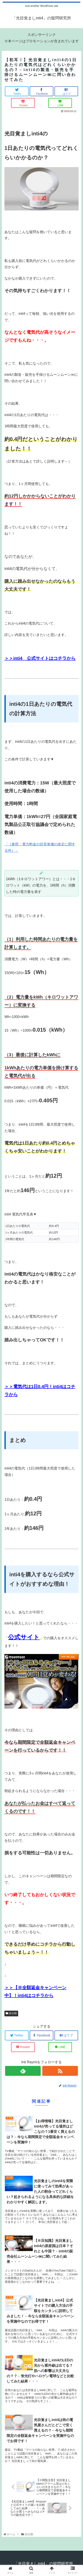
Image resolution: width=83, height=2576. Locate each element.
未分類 (11, 2013)
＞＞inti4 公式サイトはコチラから (39, 658)
